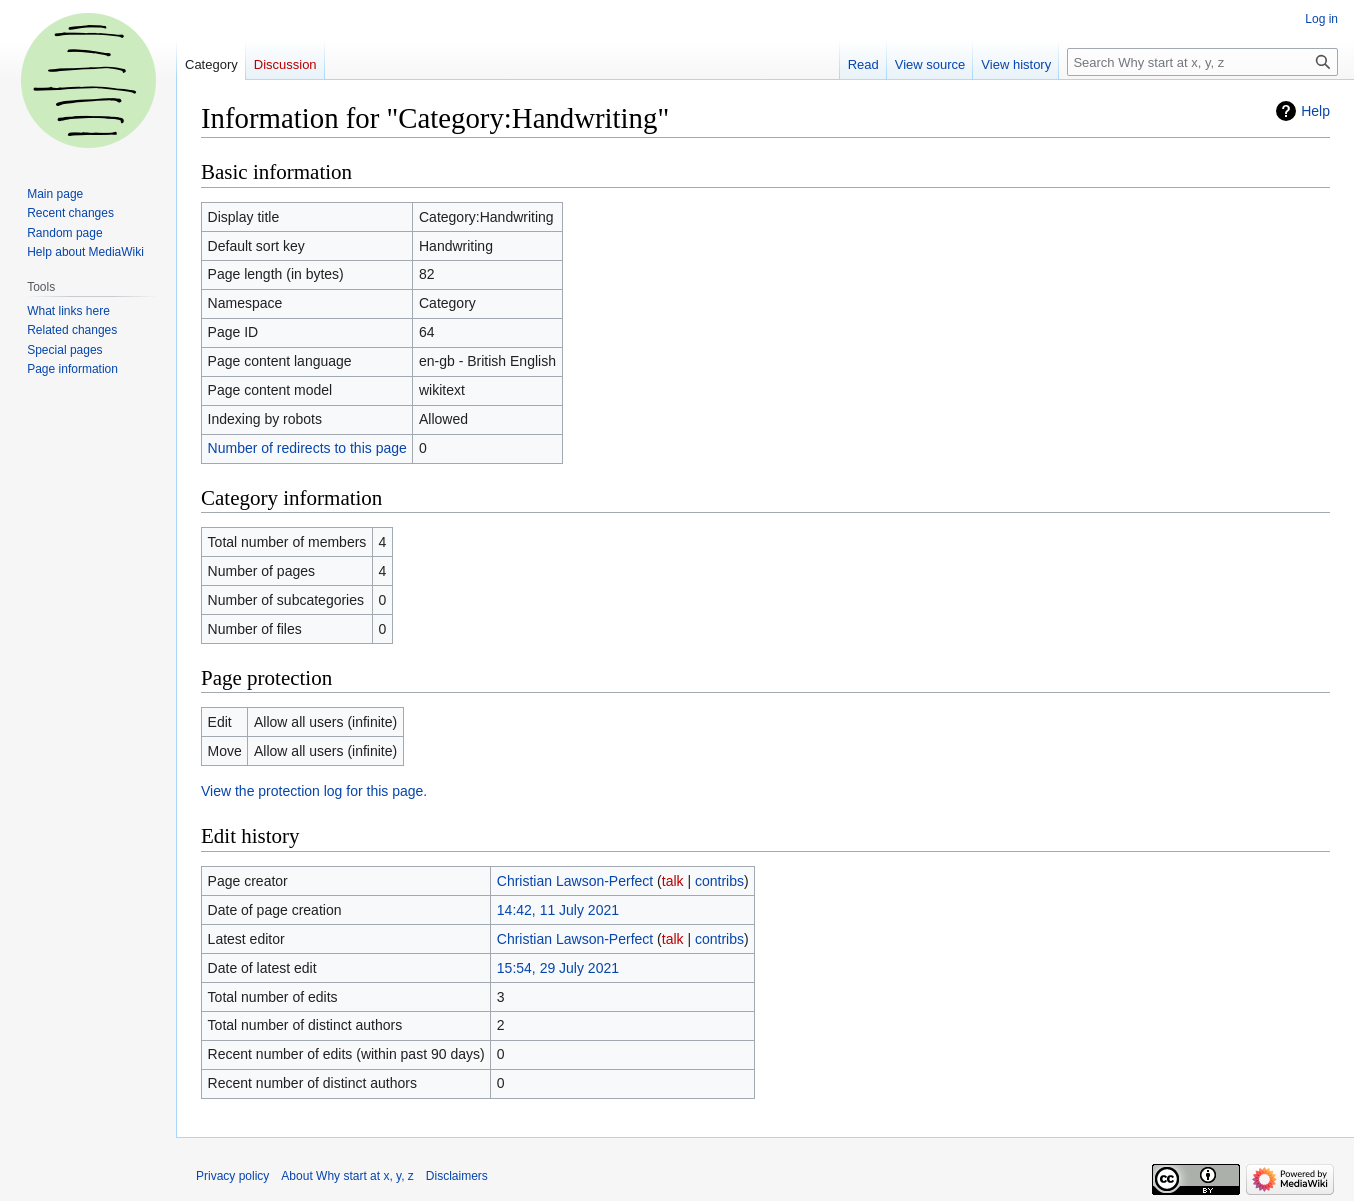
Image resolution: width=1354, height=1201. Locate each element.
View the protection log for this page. (314, 791)
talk (673, 881)
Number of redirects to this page (307, 448)
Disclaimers (457, 1176)
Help (1315, 111)
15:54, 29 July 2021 (558, 968)
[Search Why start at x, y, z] (1202, 62)
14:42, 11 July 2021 (558, 910)
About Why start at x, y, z (347, 1176)
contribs (719, 881)
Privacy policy (232, 1176)
